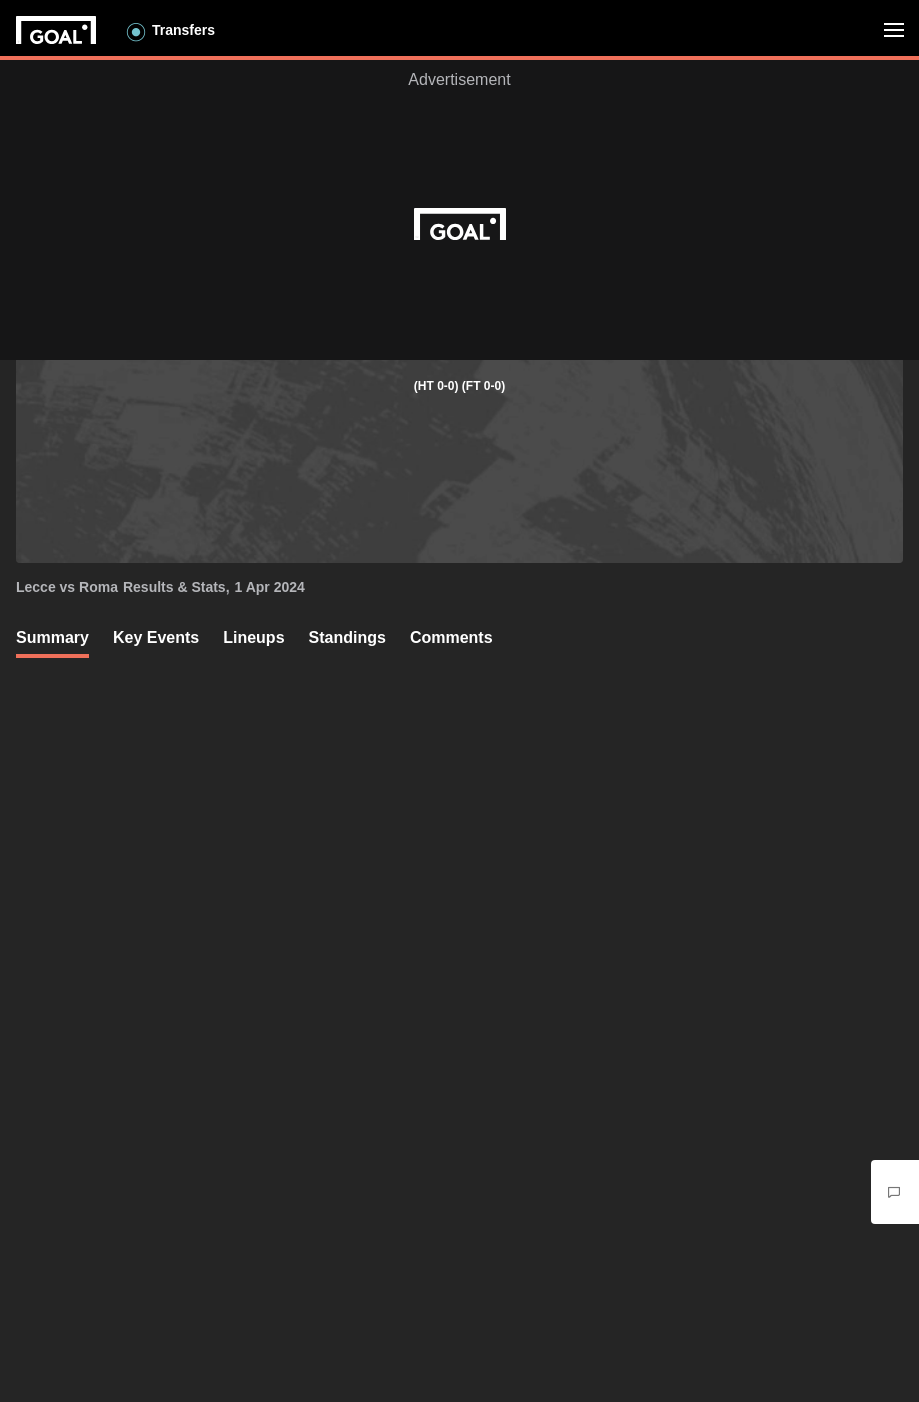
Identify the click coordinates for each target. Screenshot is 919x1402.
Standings (347, 637)
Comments (451, 637)
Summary (52, 637)
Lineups (253, 637)
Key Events (156, 637)
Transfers (183, 30)
